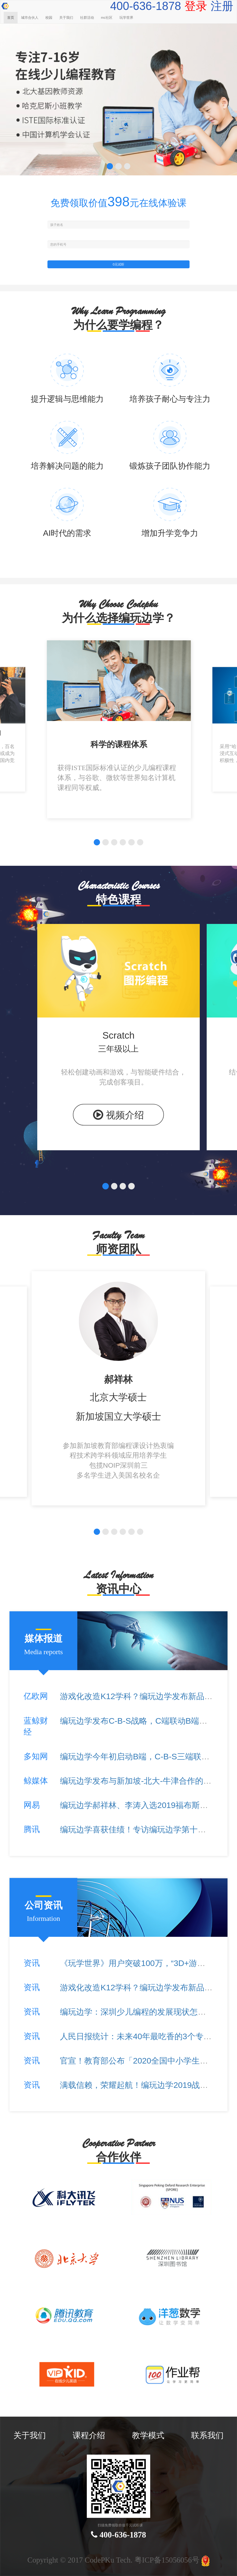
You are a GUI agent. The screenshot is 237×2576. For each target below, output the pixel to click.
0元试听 (118, 264)
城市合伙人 (29, 17)
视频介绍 (118, 1115)
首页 (10, 17)
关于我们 (66, 17)
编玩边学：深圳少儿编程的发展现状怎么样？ (141, 2012)
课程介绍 (89, 2435)
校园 (48, 17)
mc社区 (106, 17)
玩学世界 (126, 17)
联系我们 (207, 2435)
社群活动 (87, 17)
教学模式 (148, 2435)
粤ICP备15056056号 (167, 2560)
